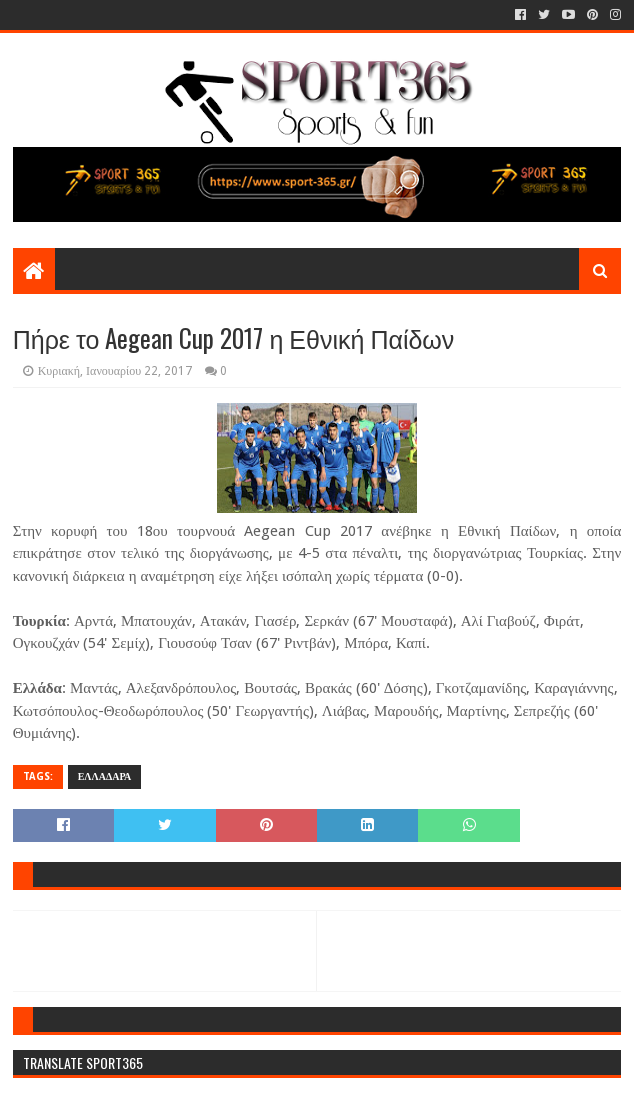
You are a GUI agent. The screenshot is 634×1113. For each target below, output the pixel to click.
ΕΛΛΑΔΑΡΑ (105, 776)
